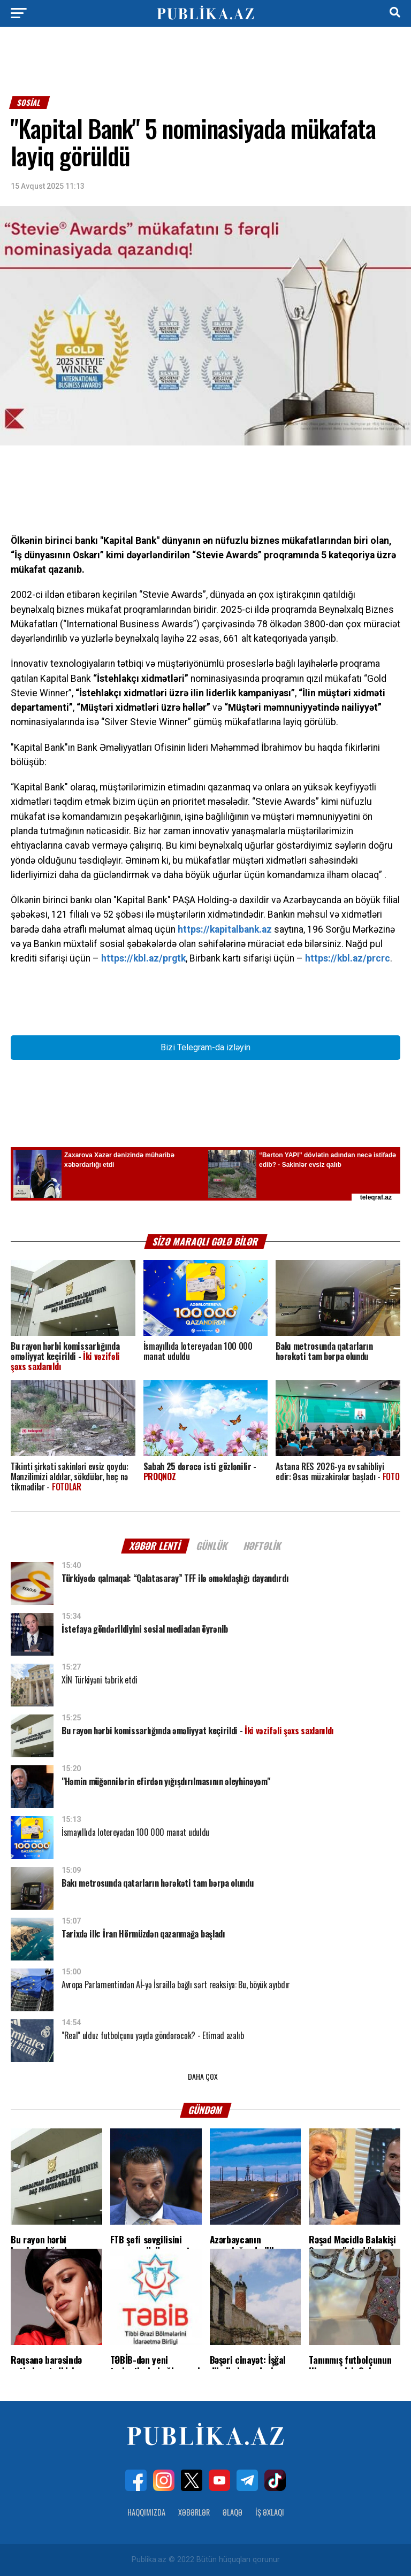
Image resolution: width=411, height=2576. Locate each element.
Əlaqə (232, 2512)
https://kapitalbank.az (225, 929)
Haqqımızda (146, 2512)
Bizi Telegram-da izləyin (205, 1047)
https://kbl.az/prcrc (347, 958)
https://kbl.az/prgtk (143, 958)
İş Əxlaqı (269, 2512)
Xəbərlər (194, 2512)
